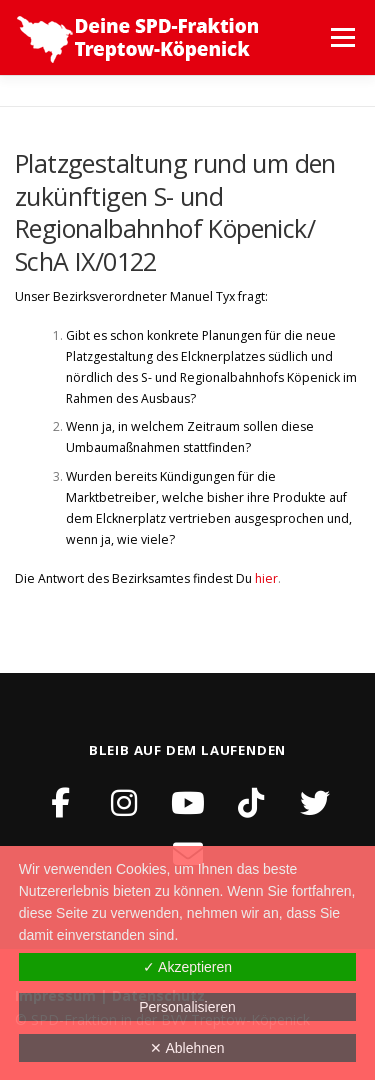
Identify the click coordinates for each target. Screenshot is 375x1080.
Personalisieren (187, 1007)
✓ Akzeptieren (187, 967)
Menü (341, 37)
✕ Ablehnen (187, 1048)
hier (266, 578)
